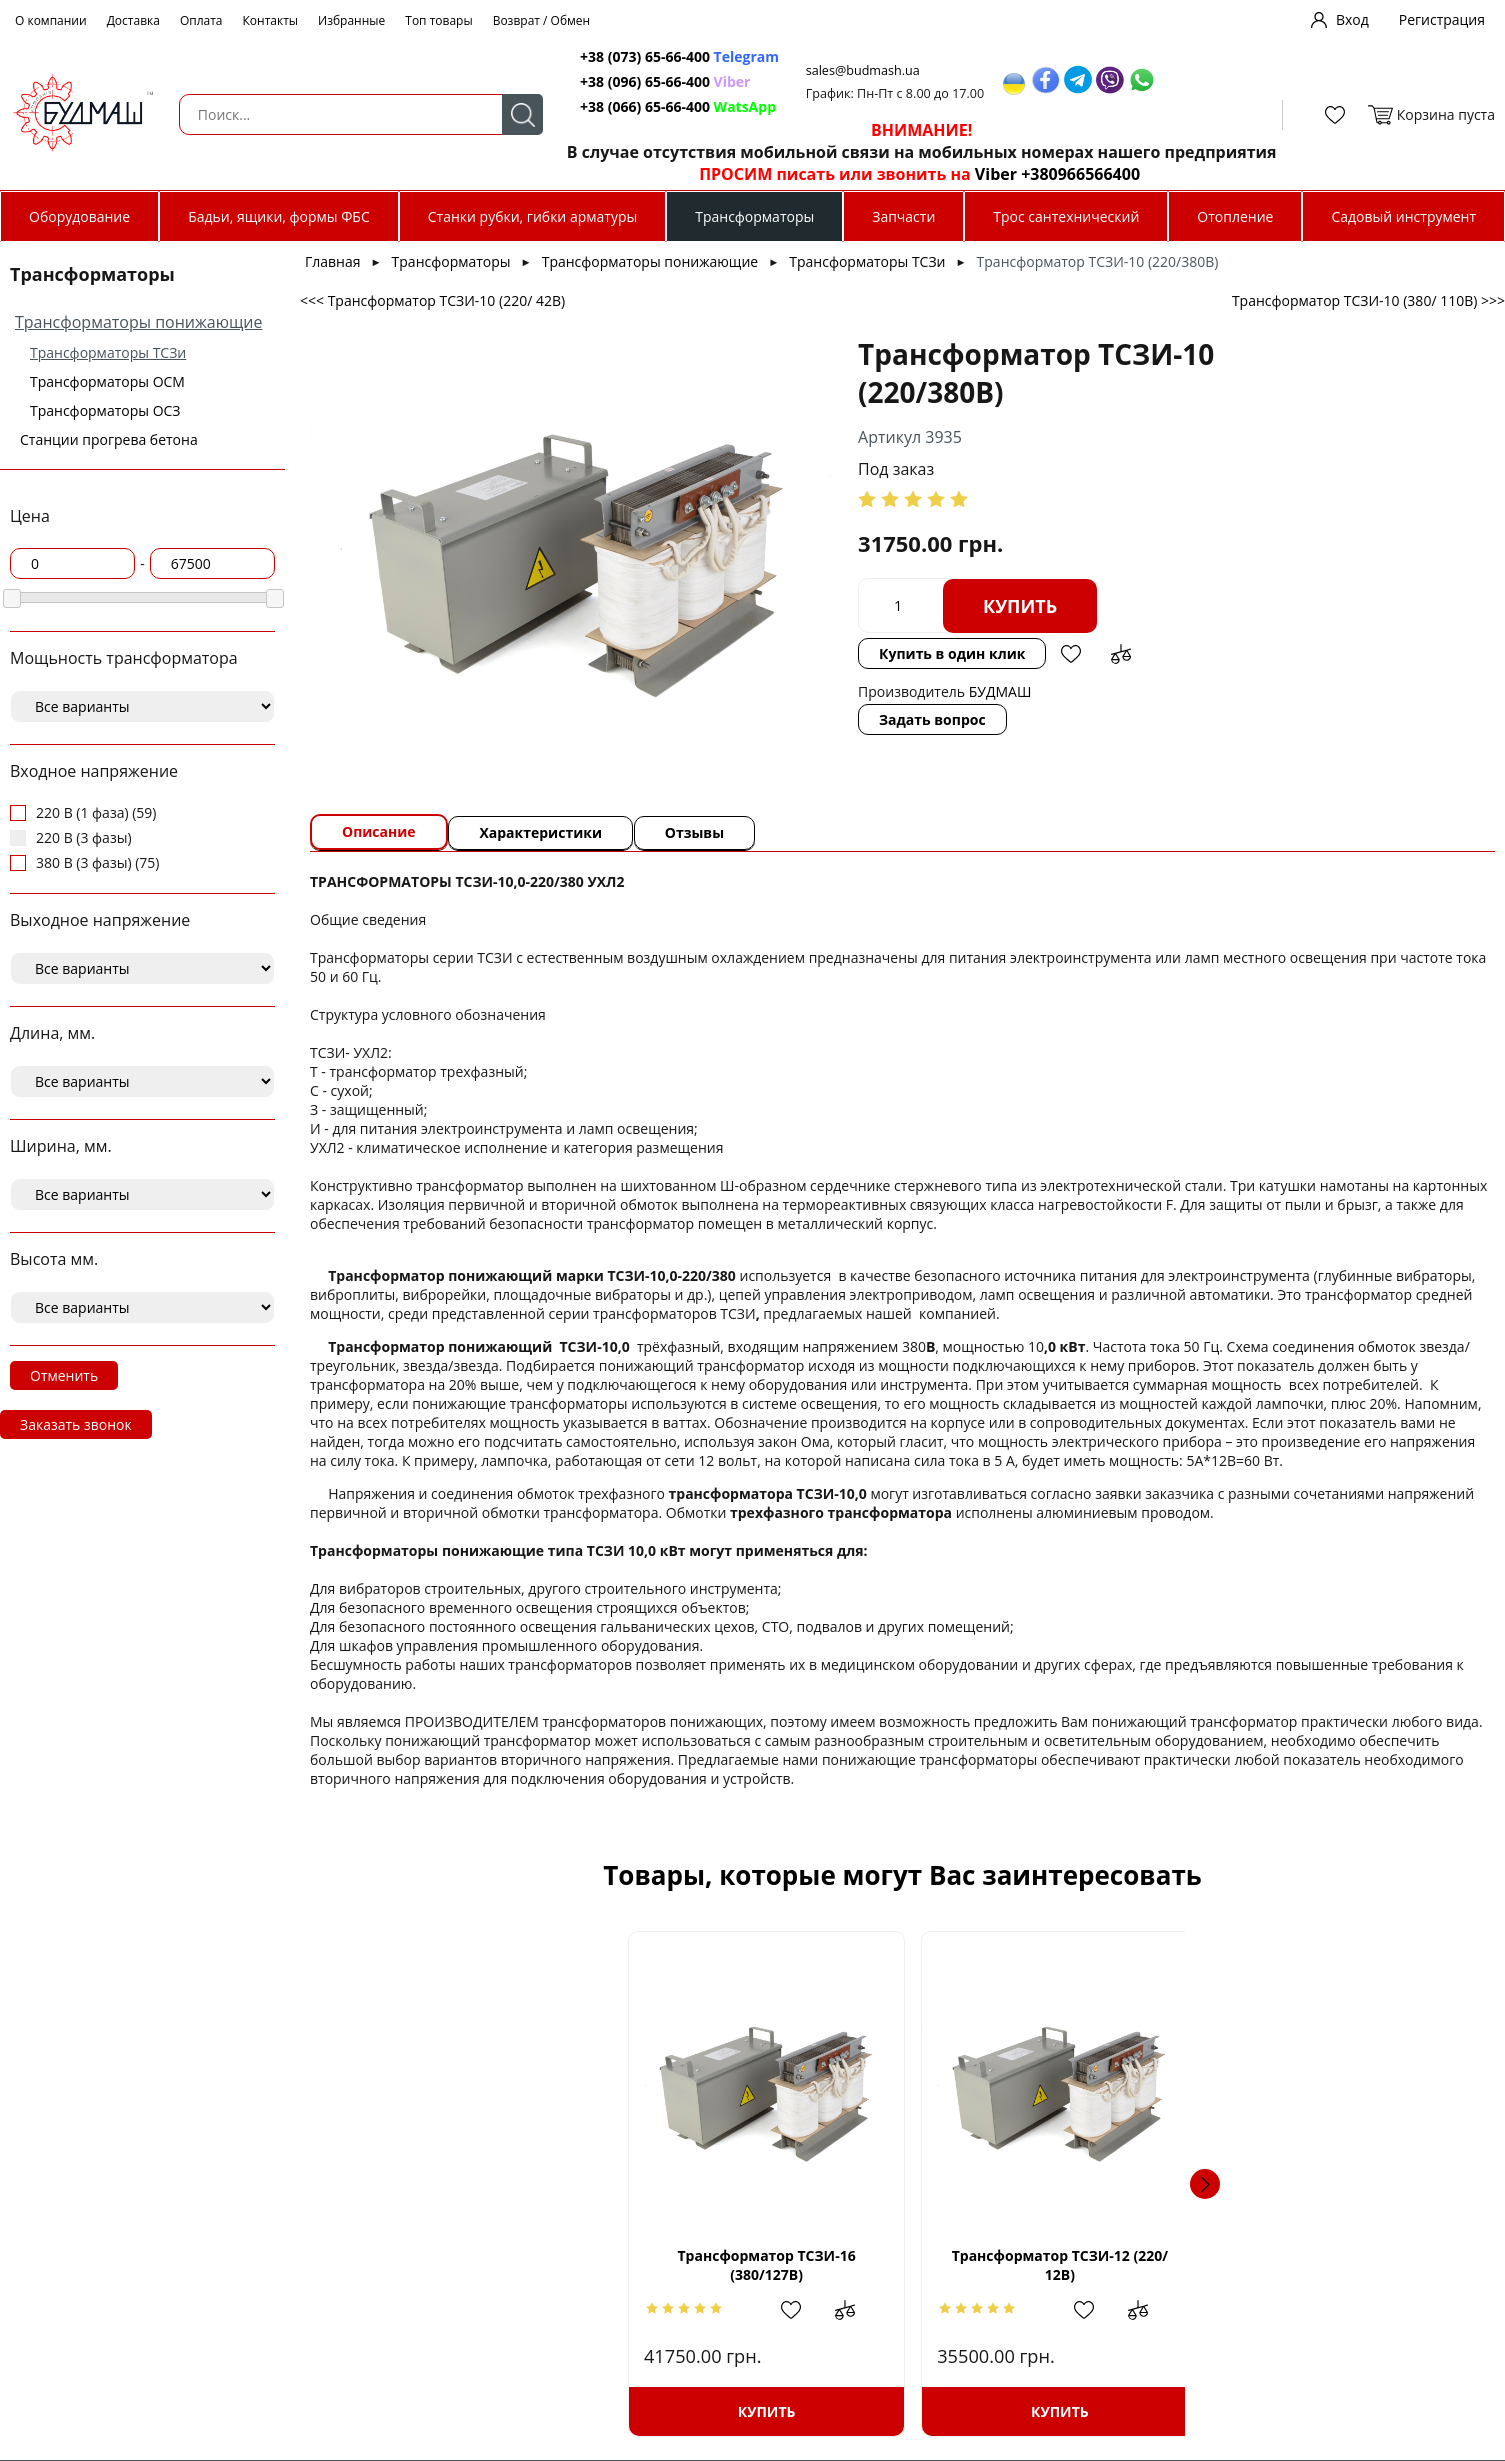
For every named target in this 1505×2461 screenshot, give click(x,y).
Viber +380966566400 (1041, 174)
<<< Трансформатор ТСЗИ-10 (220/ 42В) (432, 300)
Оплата (201, 20)
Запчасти (903, 216)
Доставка (133, 20)
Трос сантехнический (1066, 216)
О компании (51, 20)
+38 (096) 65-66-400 (631, 81)
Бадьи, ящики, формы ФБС (279, 216)
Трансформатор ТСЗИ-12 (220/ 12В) (763, 2265)
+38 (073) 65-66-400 (631, 56)
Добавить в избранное (943, 654)
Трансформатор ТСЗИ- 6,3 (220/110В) (1321, 2265)
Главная (333, 261)
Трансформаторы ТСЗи (108, 352)
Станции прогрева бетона (109, 439)
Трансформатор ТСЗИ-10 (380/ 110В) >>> (1368, 300)
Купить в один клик (824, 653)
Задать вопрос (804, 719)
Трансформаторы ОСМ (107, 381)
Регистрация (1442, 19)
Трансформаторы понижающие (138, 322)
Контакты (271, 20)
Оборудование (79, 216)
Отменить (64, 1375)
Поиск (505, 114)
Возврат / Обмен (542, 20)
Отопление (1235, 216)
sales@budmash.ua (852, 70)
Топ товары (438, 20)
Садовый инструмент (1403, 216)
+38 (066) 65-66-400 (631, 106)
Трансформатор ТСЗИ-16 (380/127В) (484, 2265)
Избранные (351, 20)
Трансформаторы (754, 216)
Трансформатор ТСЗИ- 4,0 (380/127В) (1042, 2265)
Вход (1352, 19)
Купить (892, 606)
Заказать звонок (76, 1424)
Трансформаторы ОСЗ (105, 410)
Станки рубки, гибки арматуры (532, 216)
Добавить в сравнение (993, 654)
